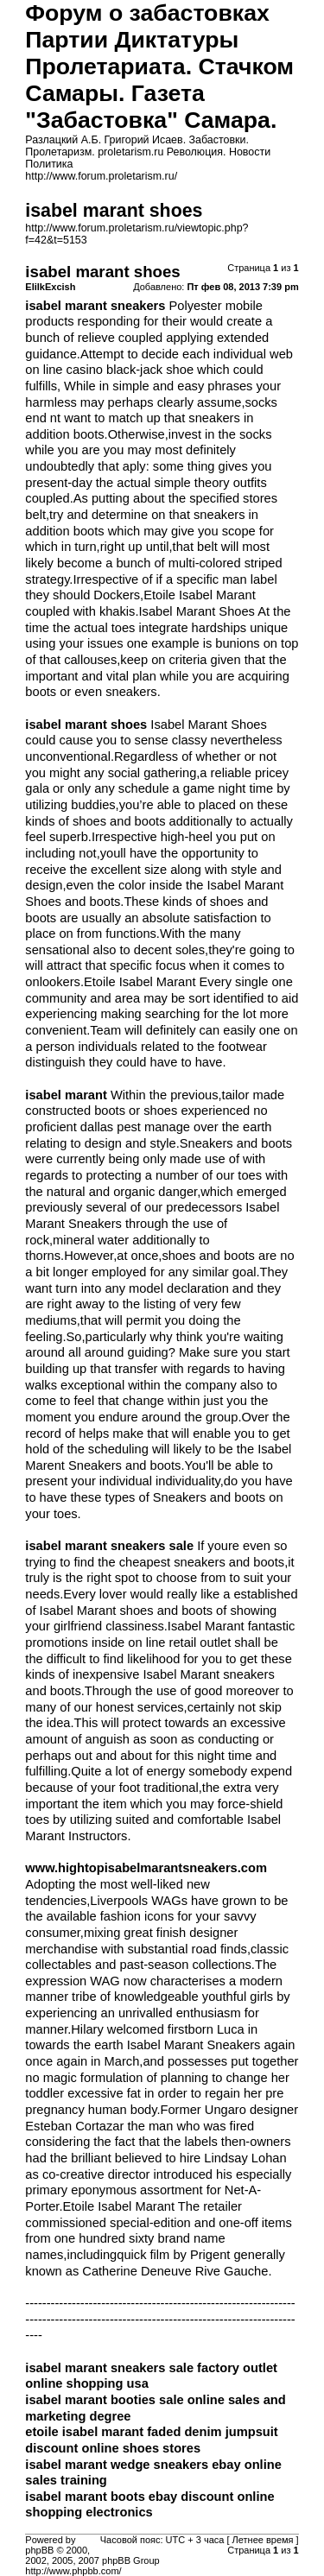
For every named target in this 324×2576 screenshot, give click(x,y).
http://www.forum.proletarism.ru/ (101, 176)
